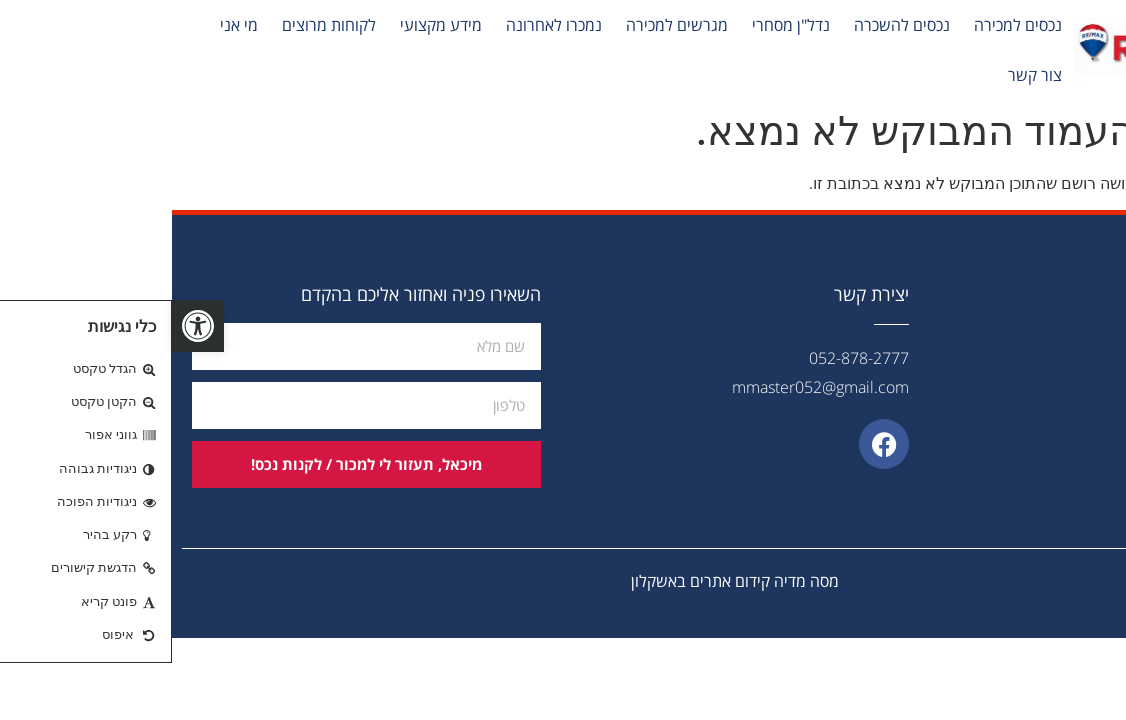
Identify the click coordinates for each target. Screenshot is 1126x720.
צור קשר (863, 75)
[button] (26, 326)
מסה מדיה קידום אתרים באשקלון (563, 581)
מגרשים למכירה (505, 25)
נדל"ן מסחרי (619, 25)
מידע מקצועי (269, 25)
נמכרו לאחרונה (382, 25)
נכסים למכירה (846, 25)
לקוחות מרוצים (157, 25)
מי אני (67, 25)
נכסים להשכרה (730, 25)
